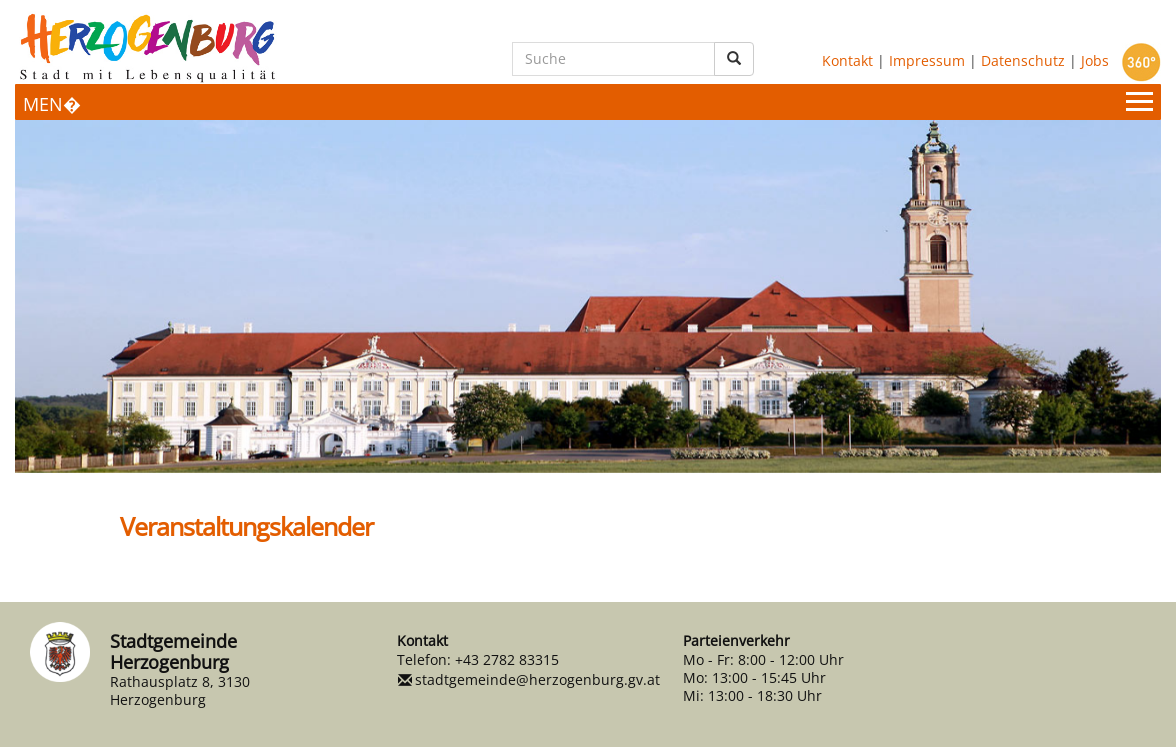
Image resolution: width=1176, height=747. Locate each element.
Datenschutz (1023, 59)
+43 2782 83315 (507, 659)
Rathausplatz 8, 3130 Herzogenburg (180, 690)
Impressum (927, 59)
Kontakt (847, 59)
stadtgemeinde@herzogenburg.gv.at (537, 679)
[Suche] (613, 59)
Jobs (1095, 59)
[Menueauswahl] (588, 102)
